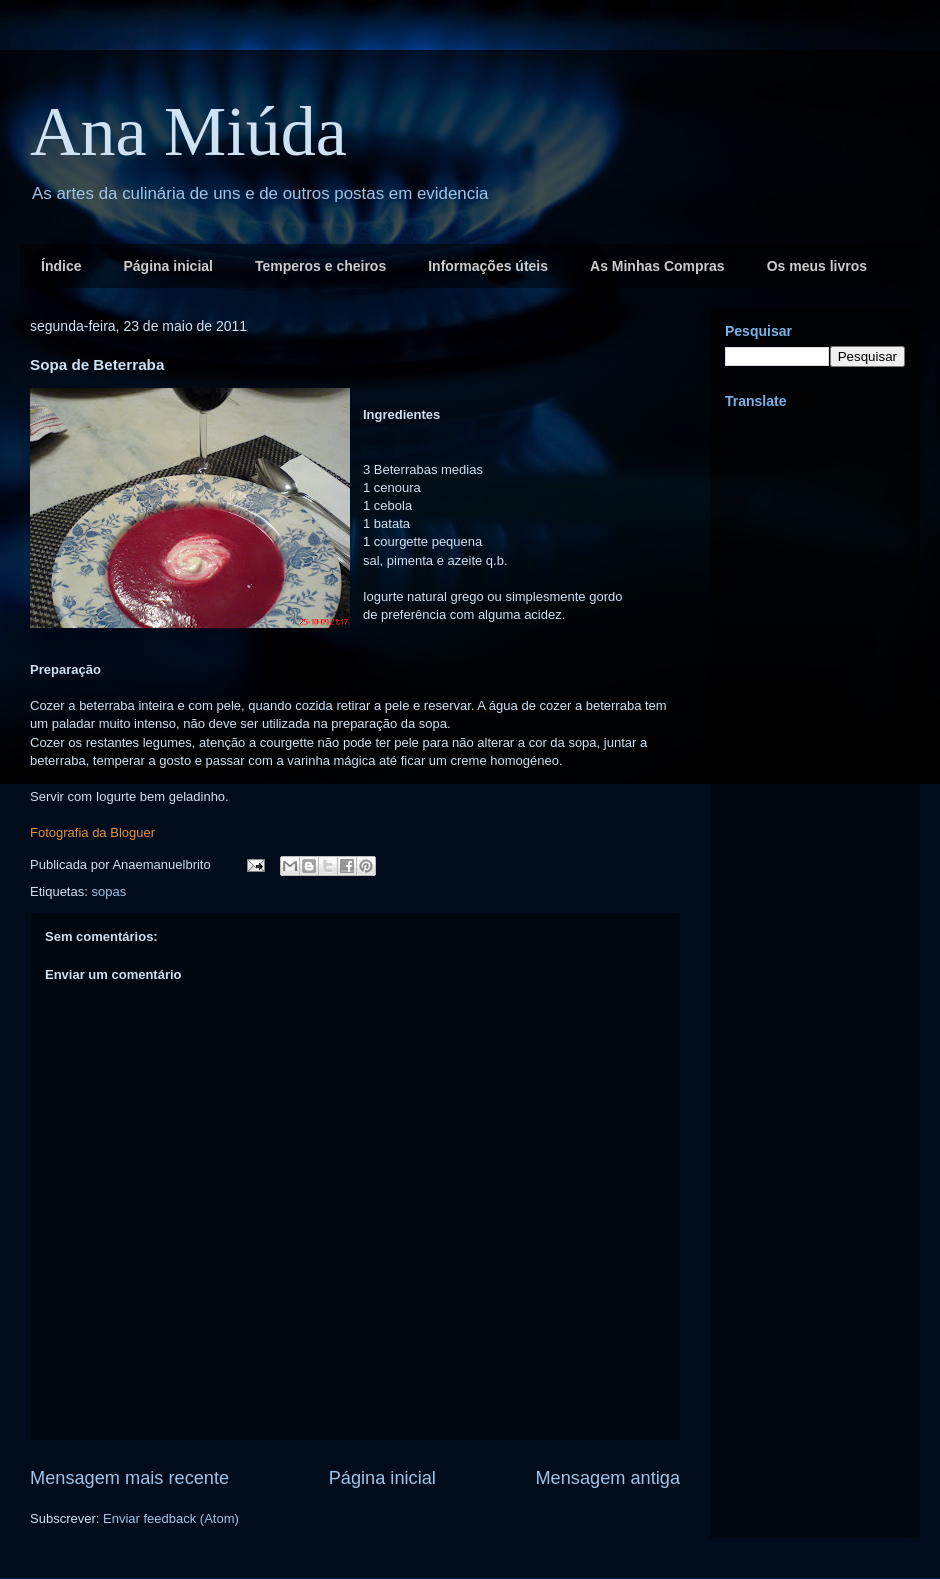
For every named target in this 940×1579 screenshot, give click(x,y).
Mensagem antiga (607, 1478)
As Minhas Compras (657, 266)
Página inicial (167, 266)
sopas (108, 891)
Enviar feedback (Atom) (171, 1518)
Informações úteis (488, 266)
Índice (61, 266)
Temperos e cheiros (320, 266)
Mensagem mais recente (129, 1478)
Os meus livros (817, 266)
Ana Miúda (188, 131)
